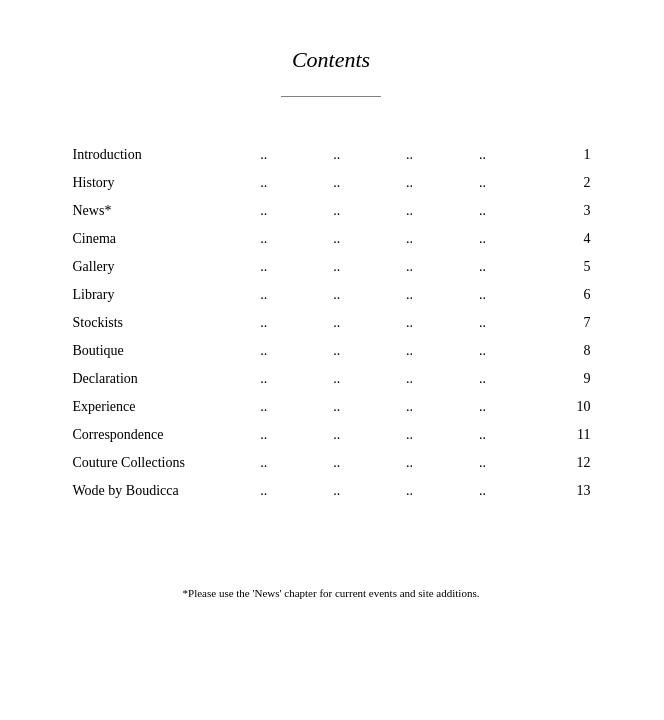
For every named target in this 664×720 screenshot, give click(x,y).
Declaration (105, 378)
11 (583, 434)
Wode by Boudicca (126, 490)
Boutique (98, 350)
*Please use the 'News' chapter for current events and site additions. (331, 593)
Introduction (107, 154)
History (94, 182)
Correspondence (118, 434)
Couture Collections (129, 462)
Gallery (94, 266)
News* (92, 210)
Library (94, 294)
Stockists (98, 322)
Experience (104, 406)
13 (584, 490)
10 (584, 406)
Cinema (95, 238)
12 (584, 462)
